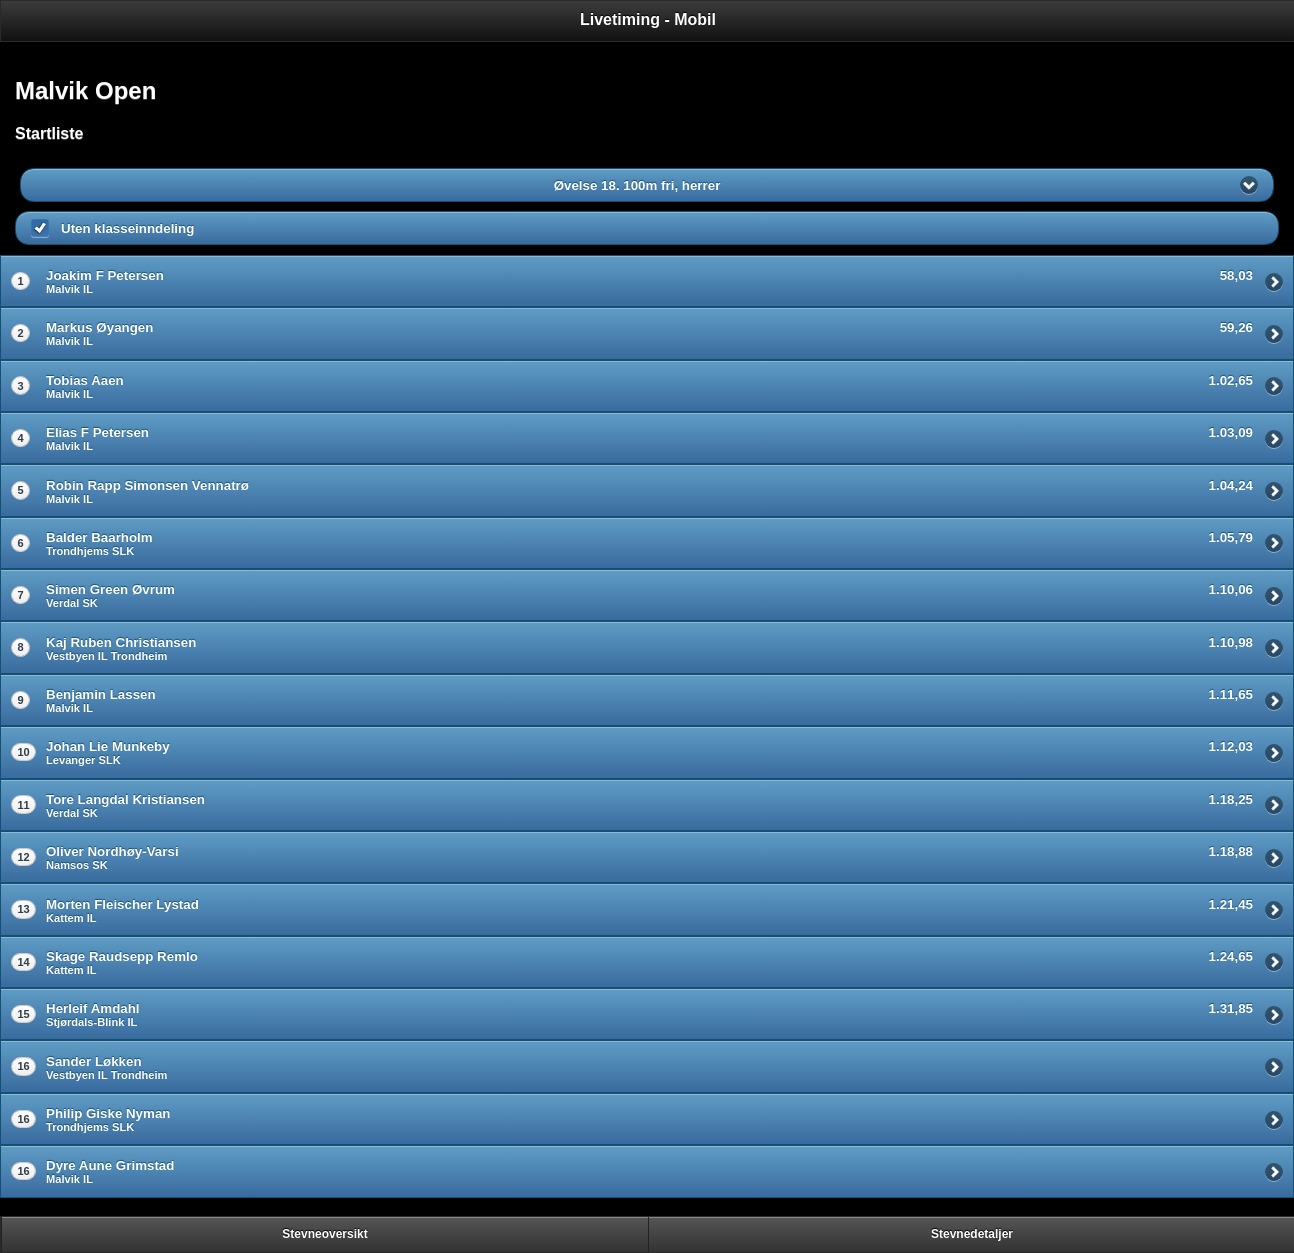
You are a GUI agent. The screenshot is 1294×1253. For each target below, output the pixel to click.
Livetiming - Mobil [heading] (648, 19)
